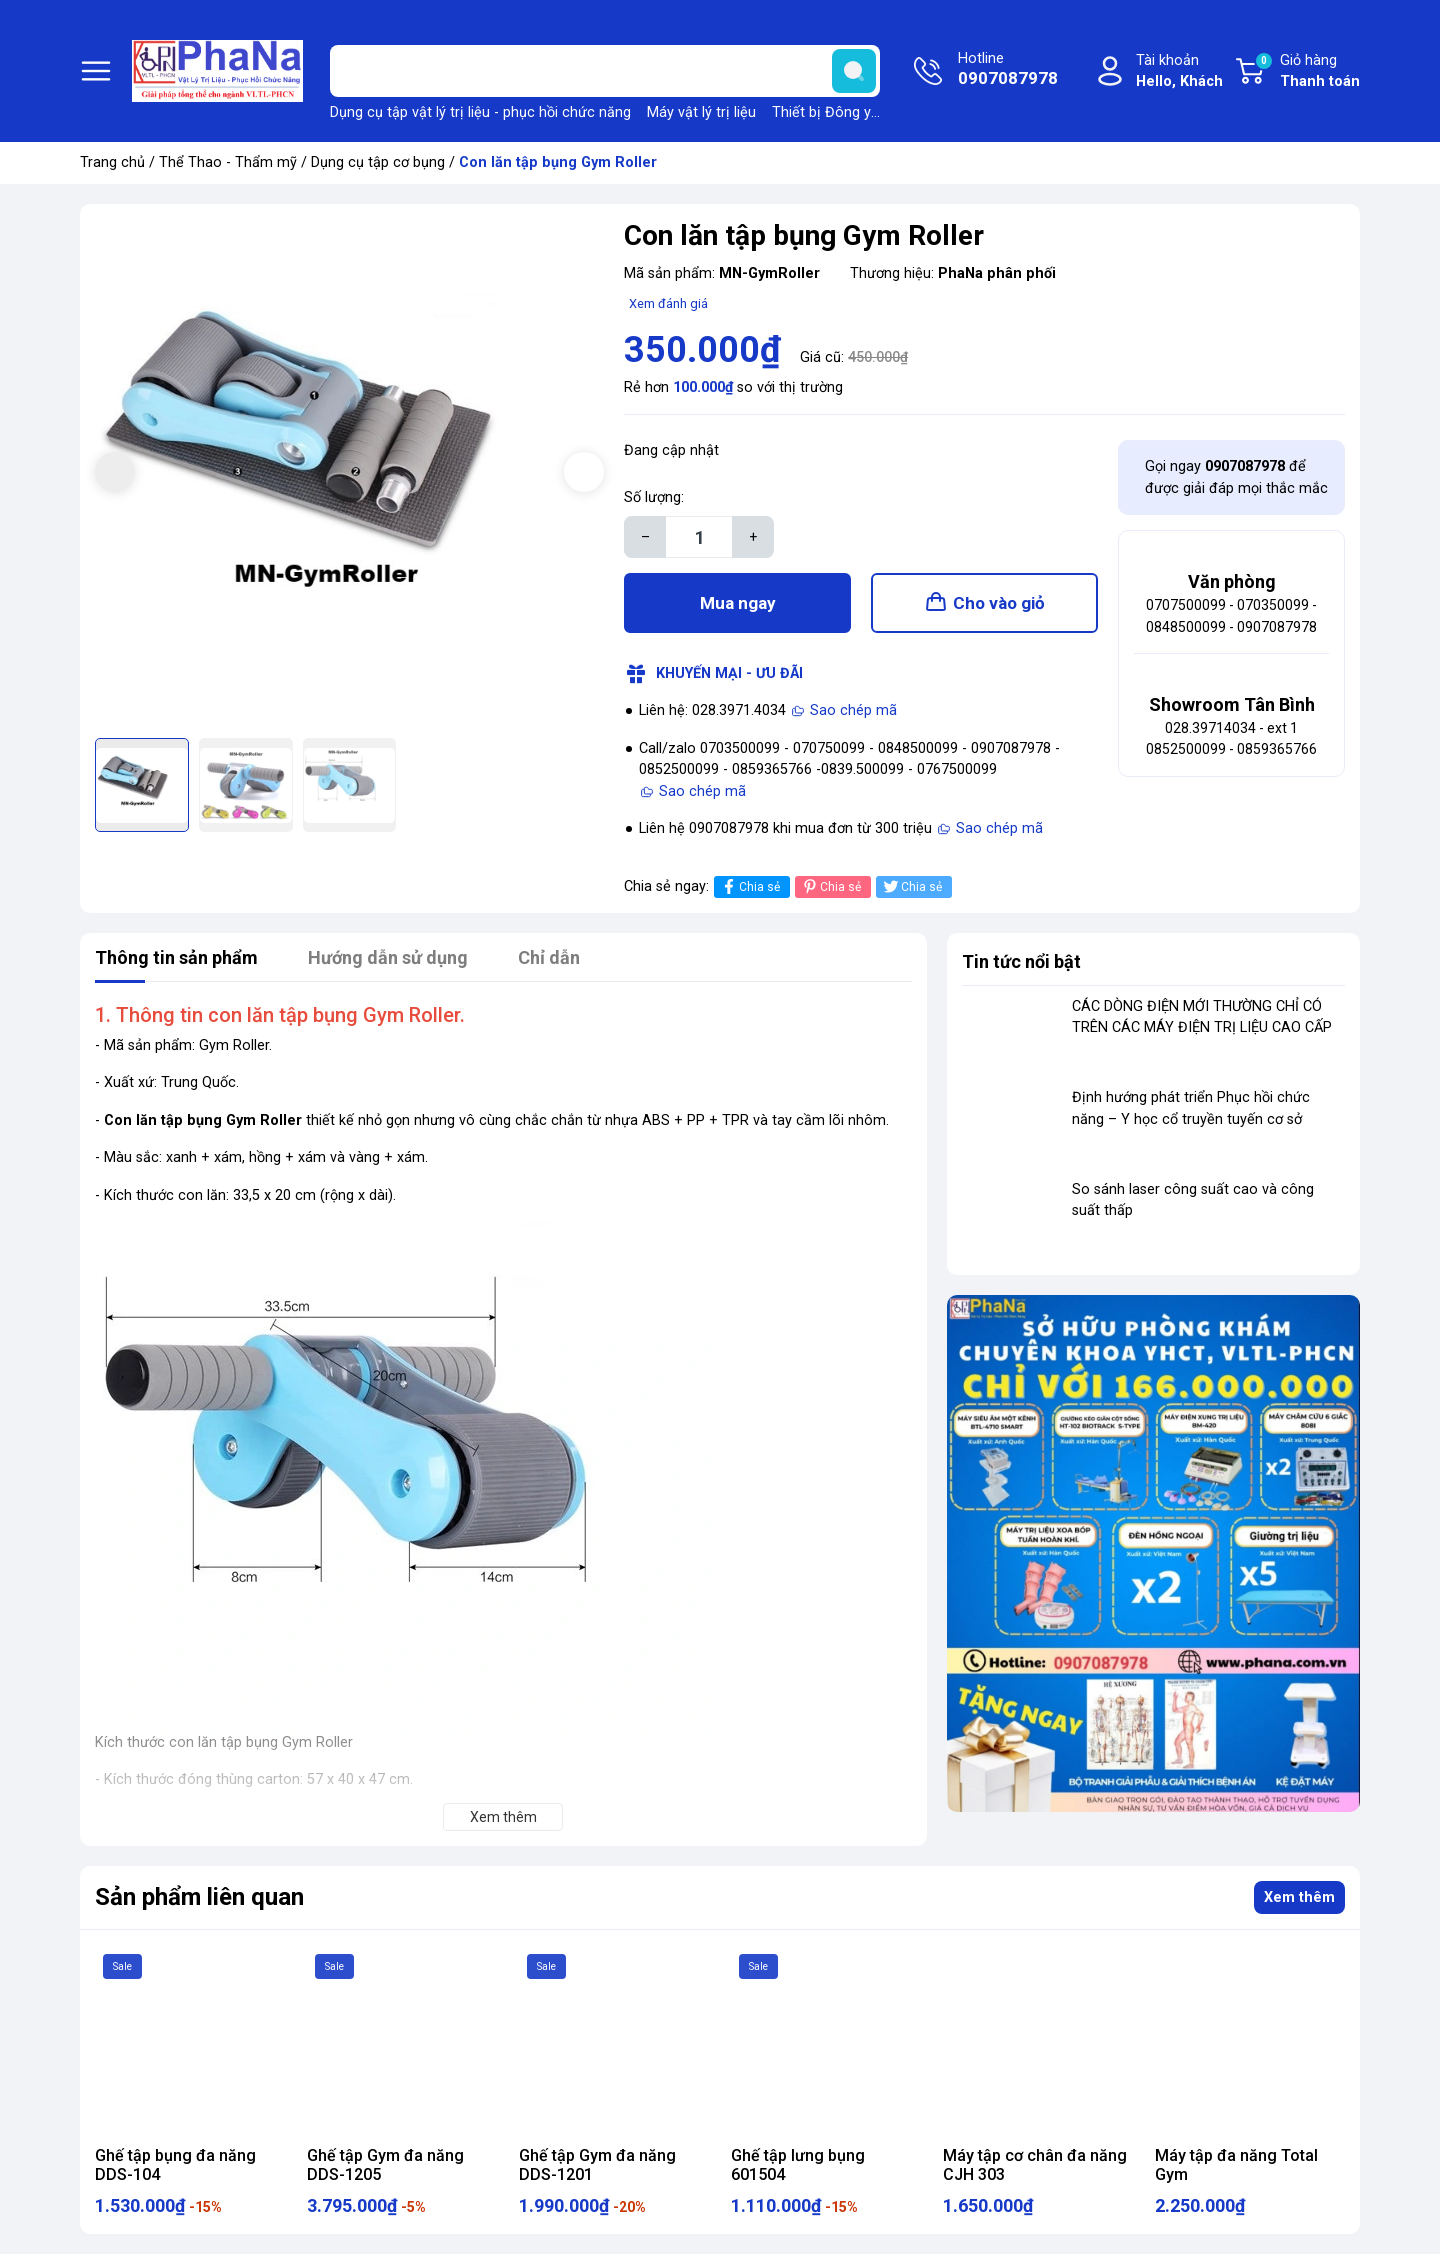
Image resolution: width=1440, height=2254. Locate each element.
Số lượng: (654, 497)
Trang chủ (112, 162)
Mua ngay (738, 603)
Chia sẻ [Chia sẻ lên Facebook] (749, 886)
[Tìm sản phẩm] (605, 71)
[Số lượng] (699, 537)
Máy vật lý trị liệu (701, 112)
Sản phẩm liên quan (199, 1897)
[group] (349, 473)
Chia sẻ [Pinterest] (830, 886)
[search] (854, 71)
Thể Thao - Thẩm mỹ (228, 162)
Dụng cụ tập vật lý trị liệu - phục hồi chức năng (480, 112)
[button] (584, 472)
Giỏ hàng (1307, 72)
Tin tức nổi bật (1021, 961)
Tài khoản (1179, 72)
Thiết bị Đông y (821, 112)
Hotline (1008, 71)
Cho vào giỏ (999, 603)
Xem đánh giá (668, 303)
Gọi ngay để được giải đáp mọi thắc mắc (1236, 477)
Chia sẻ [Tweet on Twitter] (911, 886)
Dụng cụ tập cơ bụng (378, 162)
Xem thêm (1299, 1897)
